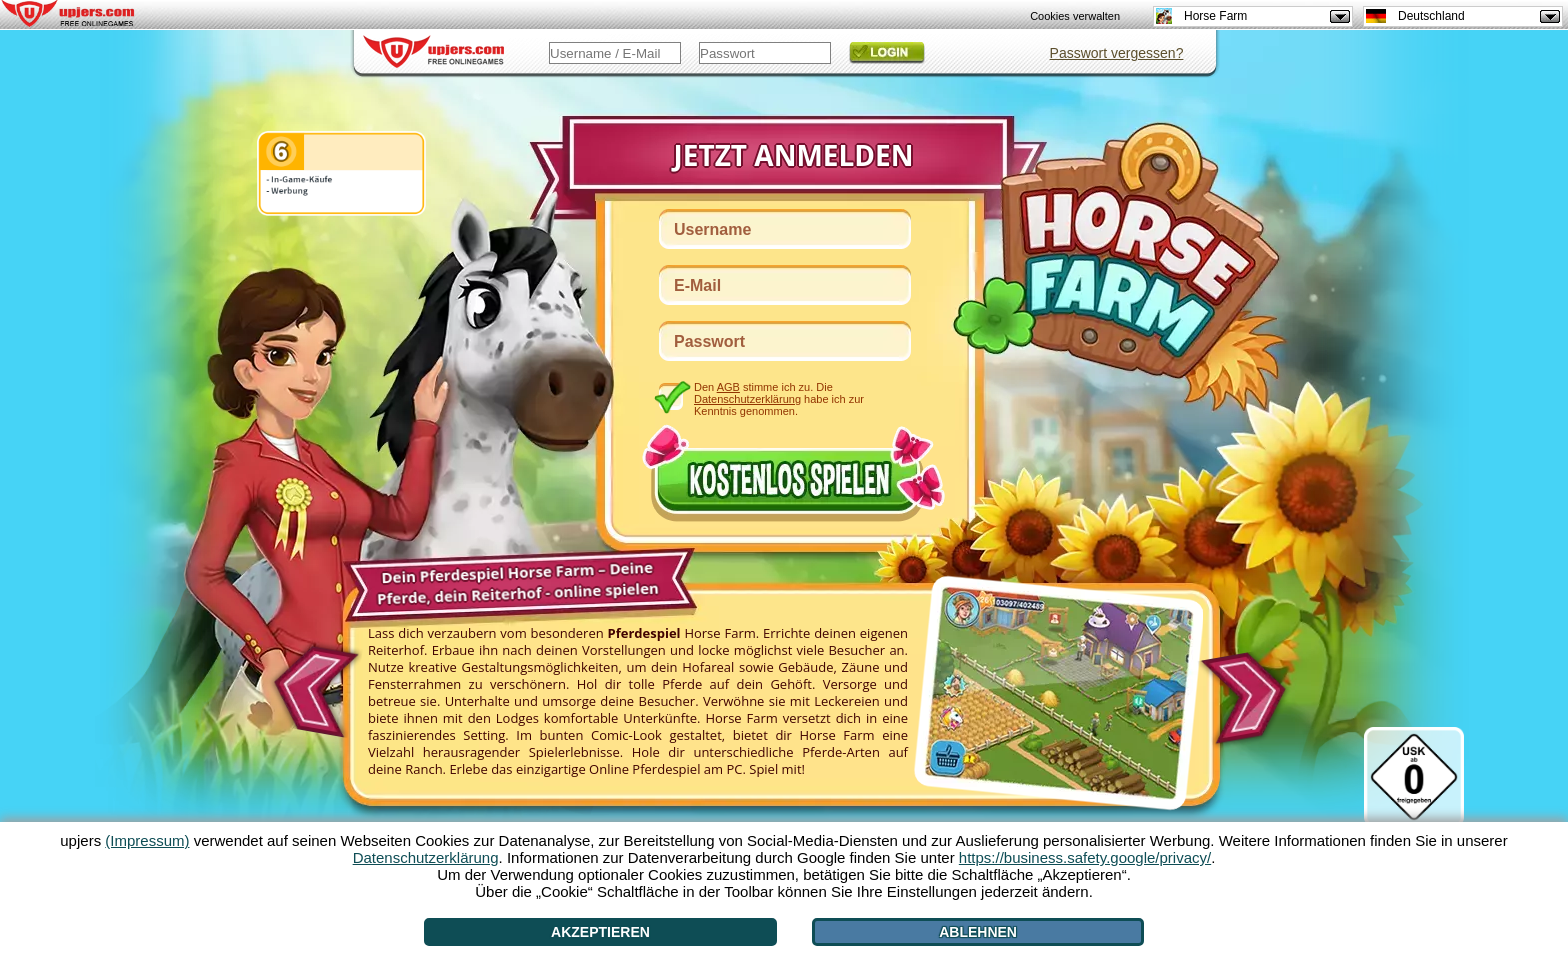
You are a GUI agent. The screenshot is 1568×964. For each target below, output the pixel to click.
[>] (1249, 699)
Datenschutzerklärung (747, 399)
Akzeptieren (600, 932)
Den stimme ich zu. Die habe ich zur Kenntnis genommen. (779, 398)
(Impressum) (147, 840)
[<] (312, 685)
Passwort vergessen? (1117, 53)
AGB (728, 387)
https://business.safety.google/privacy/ (1085, 857)
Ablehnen (978, 932)
